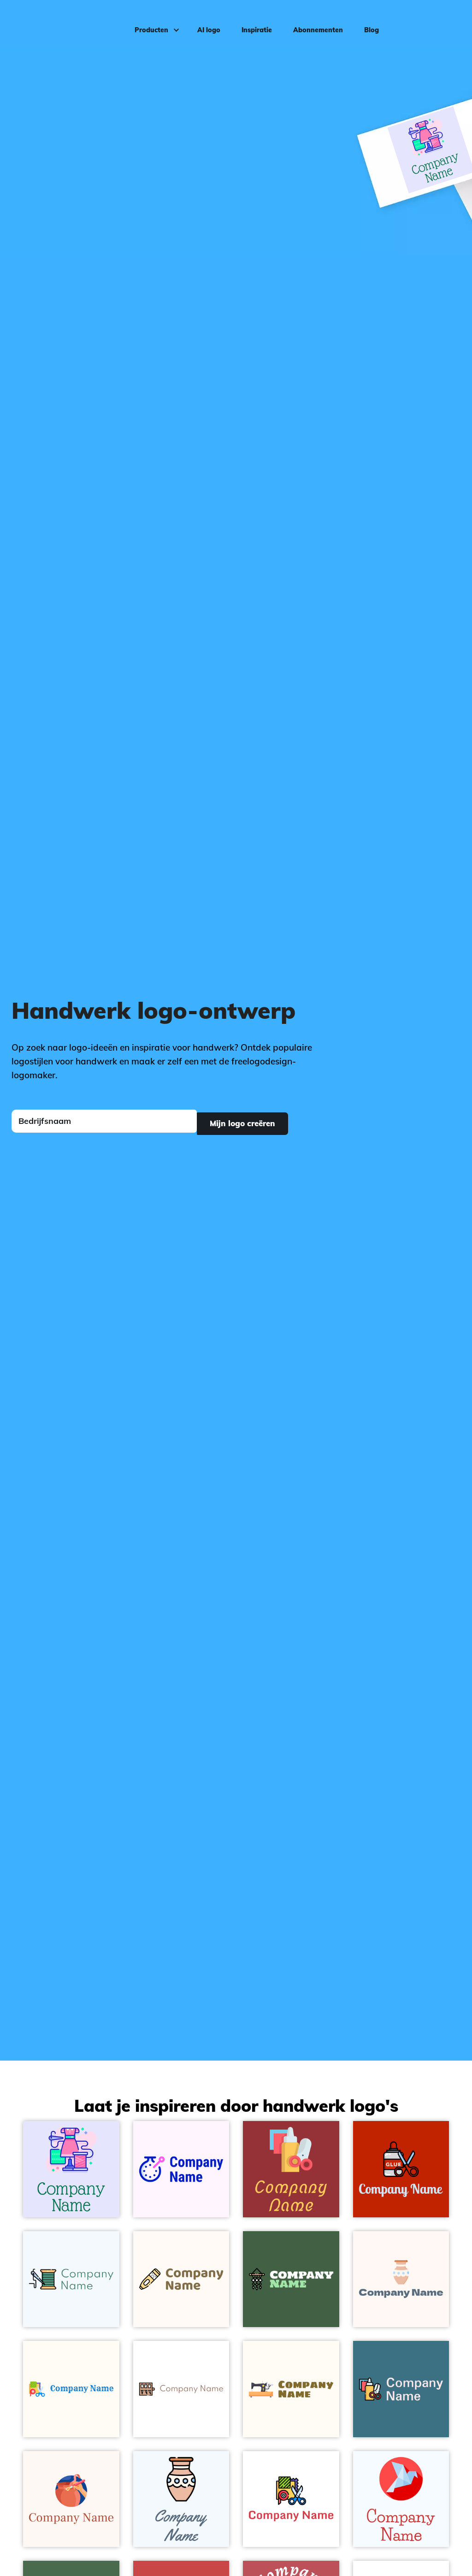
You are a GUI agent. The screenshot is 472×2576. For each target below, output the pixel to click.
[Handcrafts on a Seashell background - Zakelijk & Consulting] (401, 2279)
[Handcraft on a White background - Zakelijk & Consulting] (291, 2499)
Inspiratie (252, 21)
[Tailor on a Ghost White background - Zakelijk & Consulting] (71, 2169)
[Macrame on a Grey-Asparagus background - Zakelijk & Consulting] (291, 2279)
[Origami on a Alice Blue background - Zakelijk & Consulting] (401, 2499)
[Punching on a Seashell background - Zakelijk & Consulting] (181, 2279)
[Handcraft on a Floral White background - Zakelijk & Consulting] (71, 2389)
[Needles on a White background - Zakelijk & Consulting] (181, 2389)
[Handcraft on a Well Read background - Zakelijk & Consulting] (291, 2169)
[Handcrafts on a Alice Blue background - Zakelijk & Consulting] (181, 2499)
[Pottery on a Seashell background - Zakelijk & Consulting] (71, 2499)
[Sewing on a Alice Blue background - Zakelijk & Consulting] (71, 2279)
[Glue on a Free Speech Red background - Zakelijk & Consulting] (401, 2169)
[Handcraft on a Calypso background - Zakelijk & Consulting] (401, 2389)
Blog (367, 21)
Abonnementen (314, 21)
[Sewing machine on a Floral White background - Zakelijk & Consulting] (291, 2389)
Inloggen (442, 21)
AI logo (204, 21)
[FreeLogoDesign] (56, 21)
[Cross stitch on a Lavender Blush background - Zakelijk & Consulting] (181, 2169)
